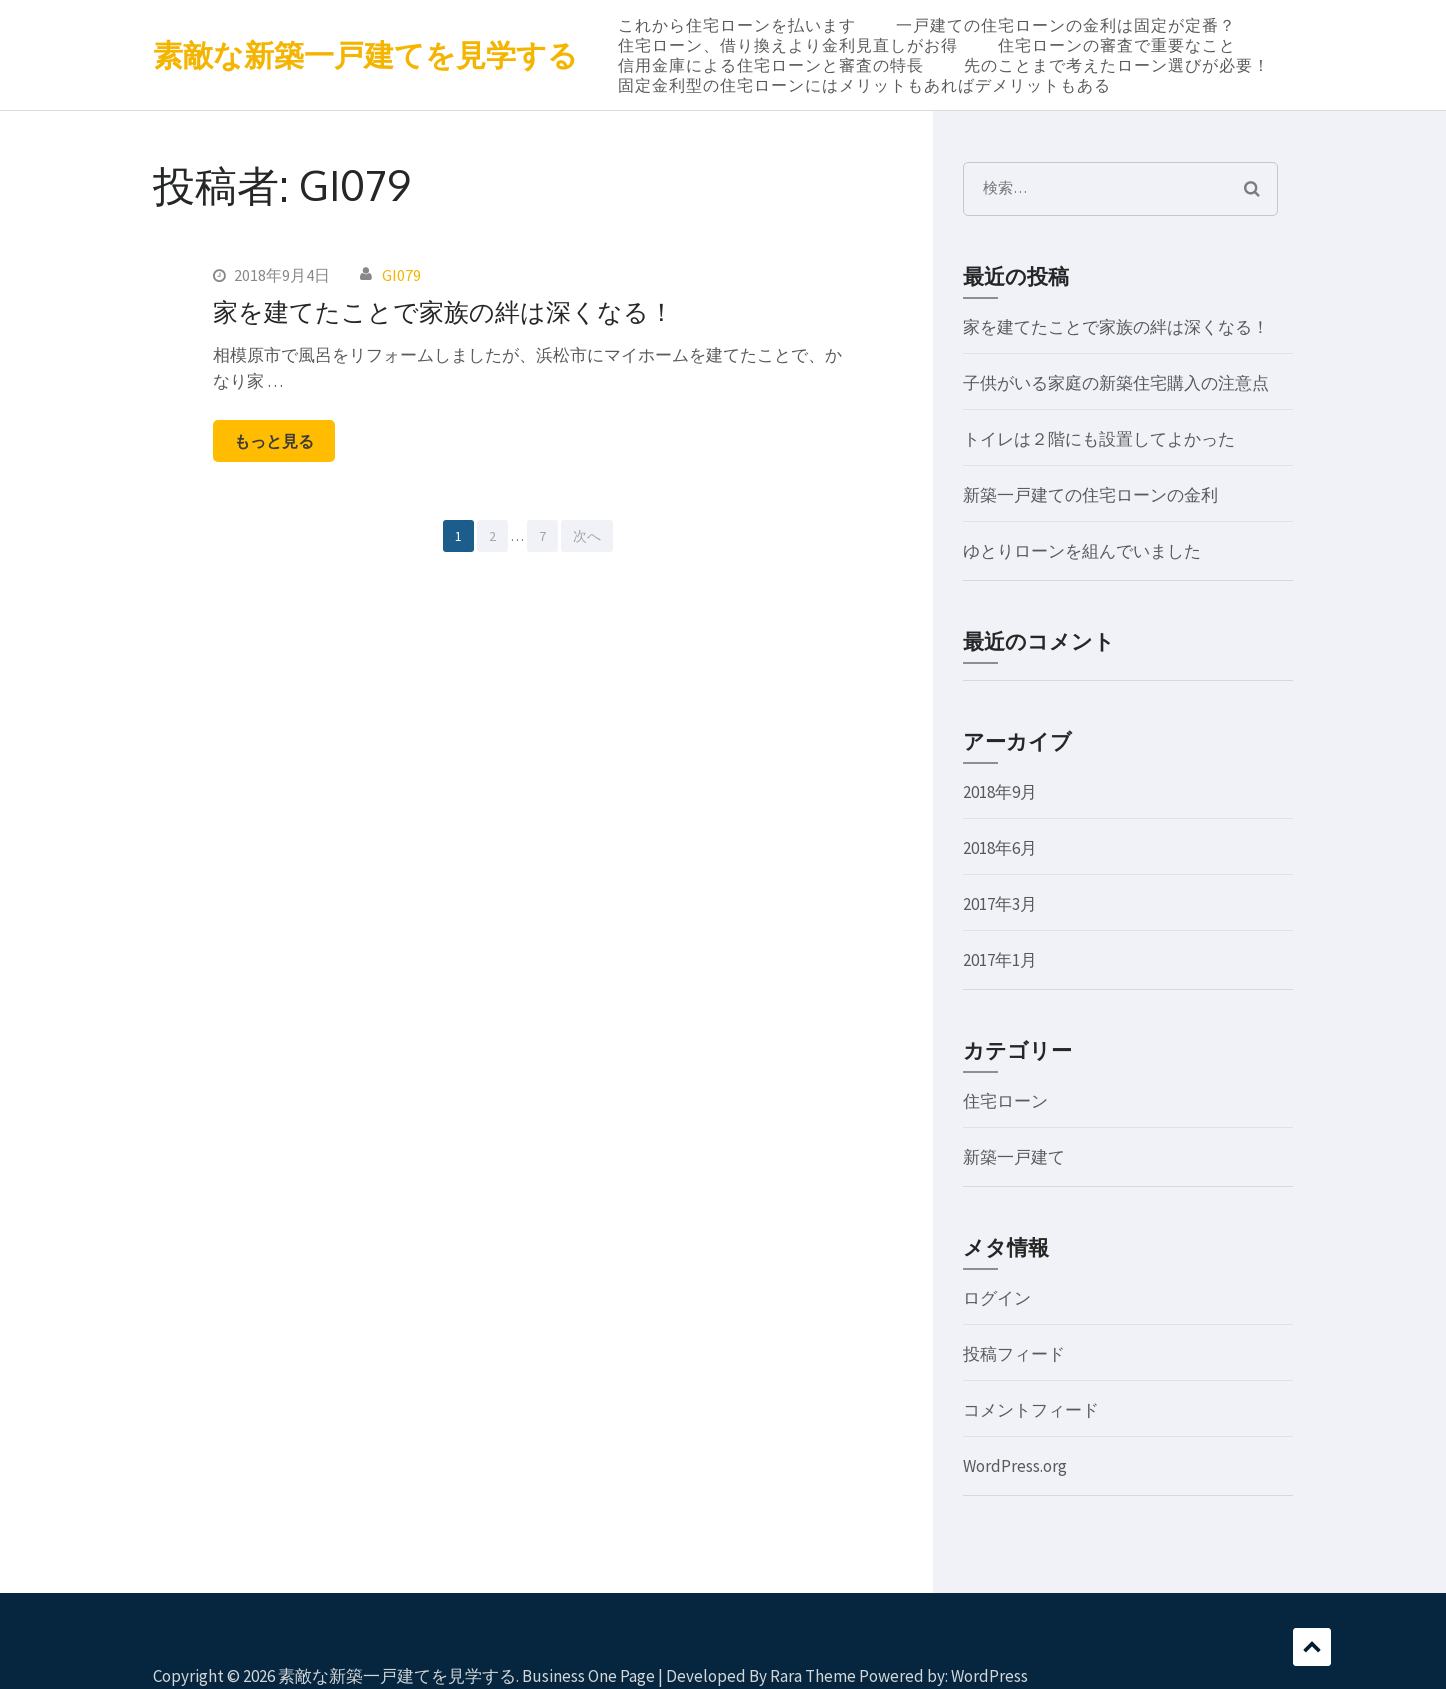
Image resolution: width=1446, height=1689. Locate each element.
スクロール (1312, 1647)
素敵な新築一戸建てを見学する (365, 55)
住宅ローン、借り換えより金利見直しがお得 (788, 45)
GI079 (401, 275)
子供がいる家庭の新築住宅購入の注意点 (1116, 383)
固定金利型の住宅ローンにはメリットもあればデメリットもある (864, 85)
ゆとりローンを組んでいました (1082, 551)
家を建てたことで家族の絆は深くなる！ (443, 311)
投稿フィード (1014, 1354)
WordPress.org (1015, 1466)
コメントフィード (1031, 1410)
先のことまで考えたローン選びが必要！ (1117, 65)
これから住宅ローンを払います (737, 25)
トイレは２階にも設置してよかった (1099, 439)
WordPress (989, 1676)
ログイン (997, 1298)
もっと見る (274, 441)
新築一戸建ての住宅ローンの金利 (1090, 495)
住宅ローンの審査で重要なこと (1117, 45)
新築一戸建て (1014, 1157)
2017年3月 (1000, 904)
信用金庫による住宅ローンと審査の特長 (771, 65)
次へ (587, 536)
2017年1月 (1000, 960)
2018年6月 (1000, 848)
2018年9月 (1000, 792)
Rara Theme (813, 1676)
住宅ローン (1005, 1101)
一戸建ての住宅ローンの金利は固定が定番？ (1066, 25)
